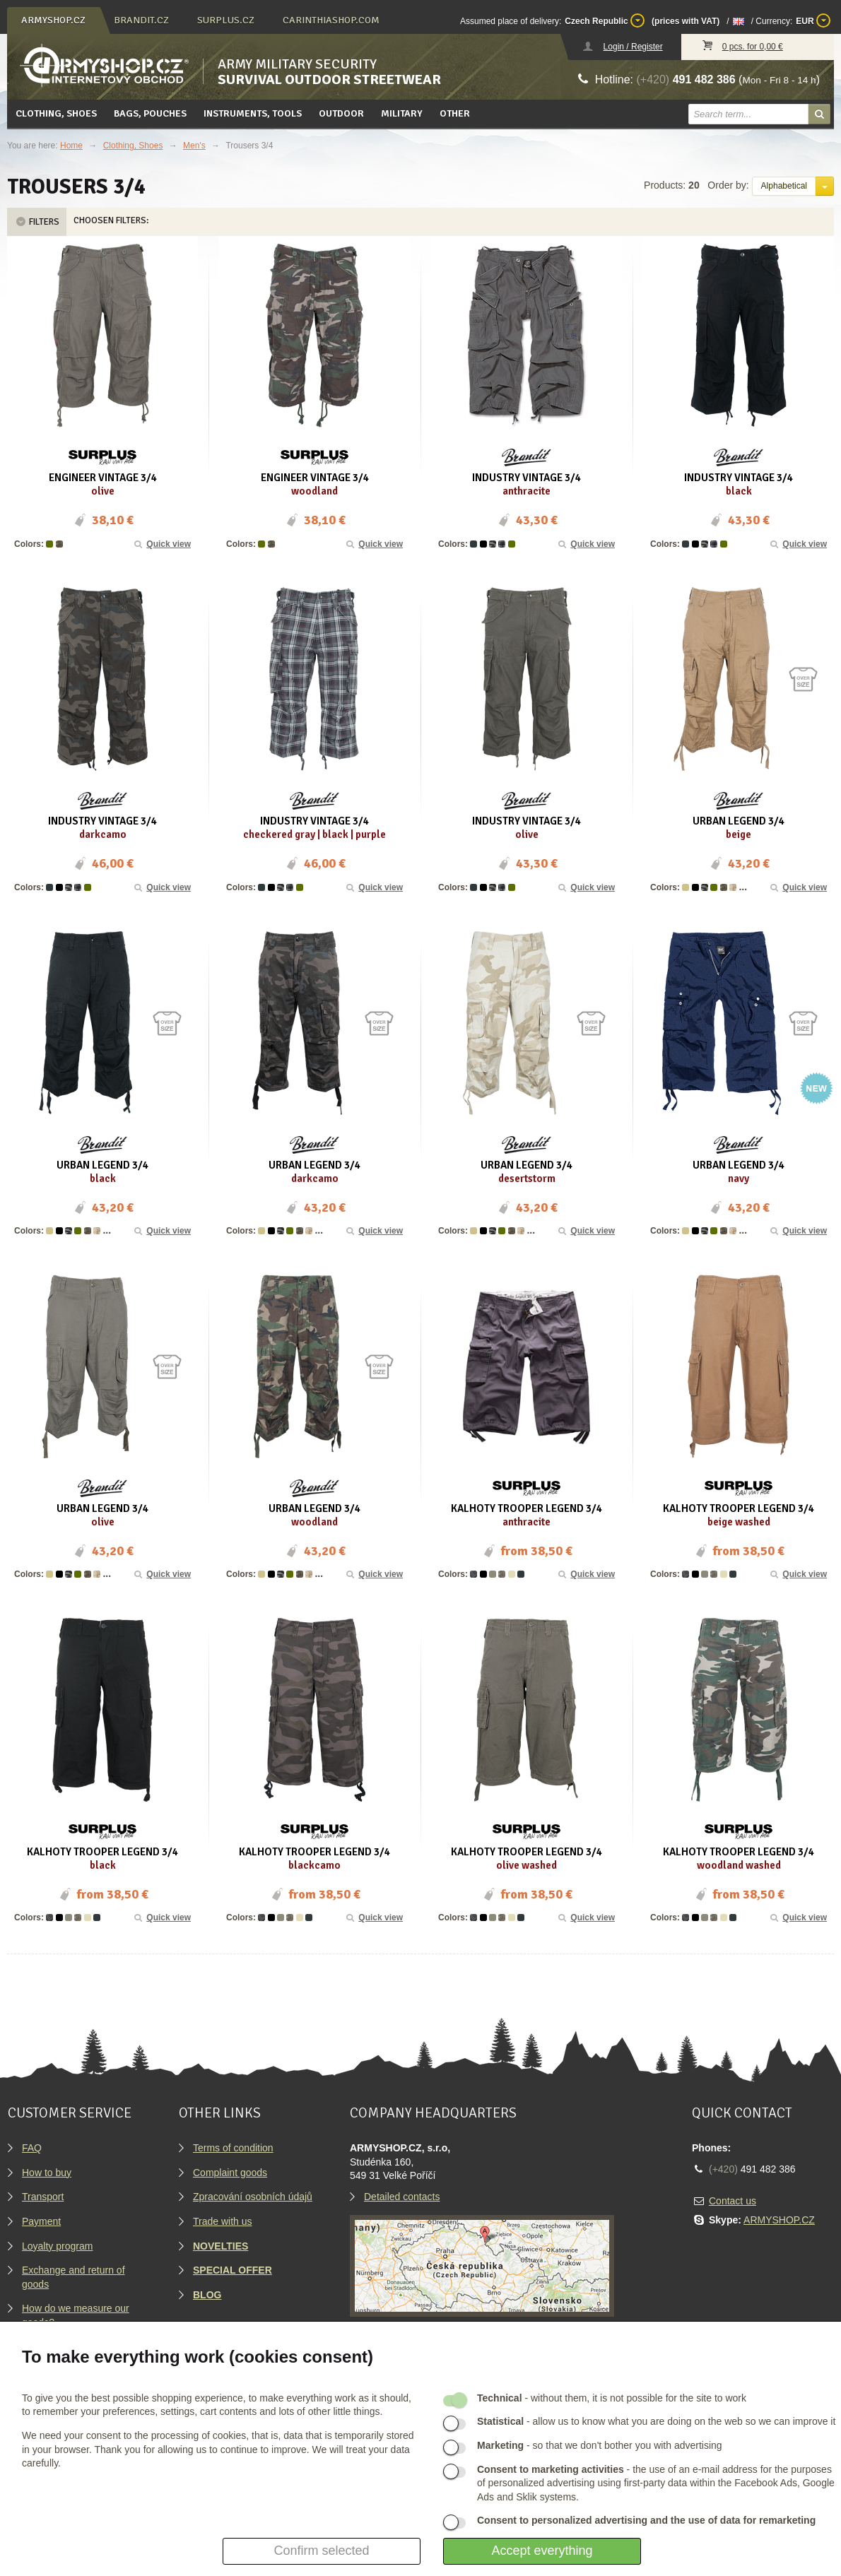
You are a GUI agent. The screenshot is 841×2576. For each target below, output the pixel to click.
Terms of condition (233, 2147)
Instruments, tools (253, 113)
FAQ (32, 2147)
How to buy (46, 2172)
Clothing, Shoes (56, 113)
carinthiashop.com (331, 20)
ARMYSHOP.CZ (779, 2220)
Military (402, 113)
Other (455, 113)
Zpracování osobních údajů (252, 2196)
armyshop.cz (53, 20)
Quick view (162, 544)
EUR (813, 20)
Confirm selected (321, 2550)
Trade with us (222, 2221)
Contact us (732, 2200)
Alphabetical (784, 186)
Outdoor (341, 113)
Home (71, 145)
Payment (41, 2221)
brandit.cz (141, 20)
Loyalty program (57, 2246)
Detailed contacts (402, 2196)
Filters (36, 222)
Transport (43, 2196)
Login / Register (633, 47)
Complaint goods (230, 2172)
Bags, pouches (150, 113)
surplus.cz (225, 20)
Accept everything (541, 2550)
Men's (194, 145)
